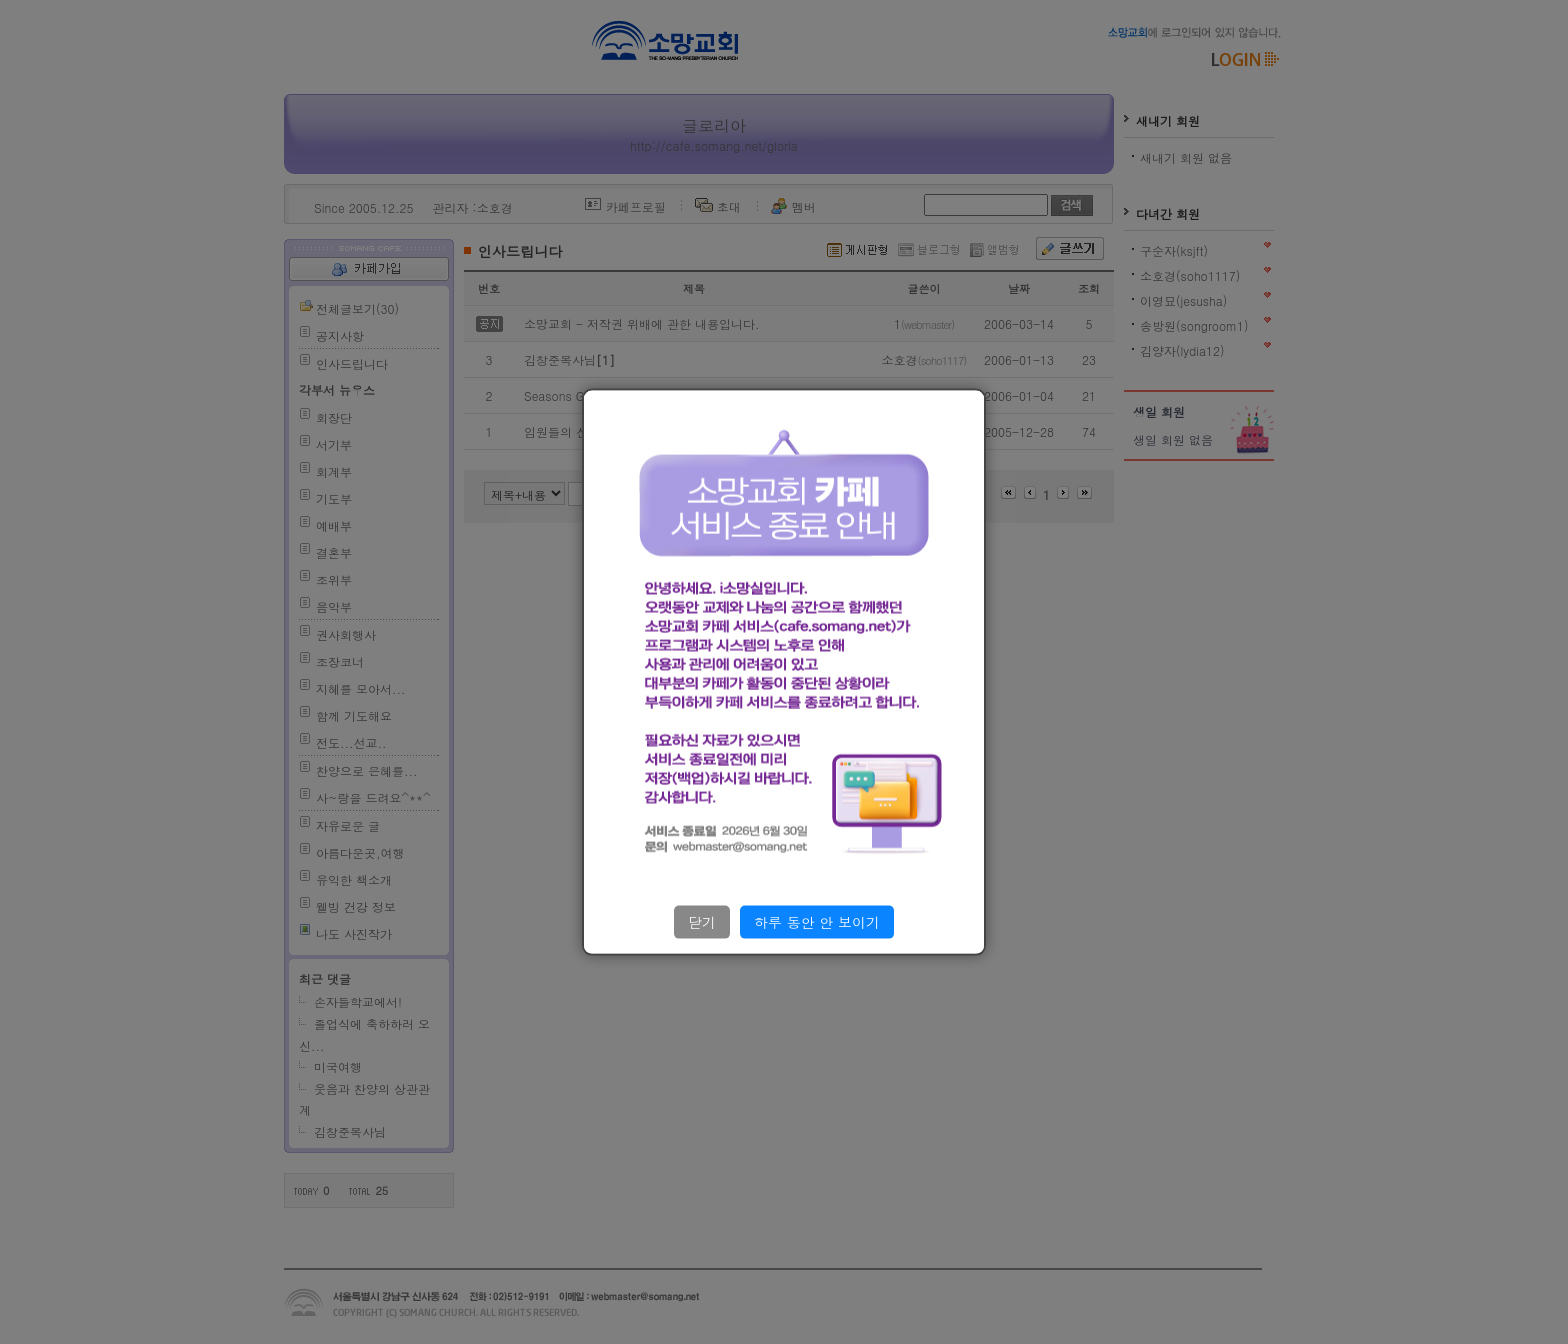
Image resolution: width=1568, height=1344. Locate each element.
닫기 (702, 922)
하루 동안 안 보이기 (817, 922)
